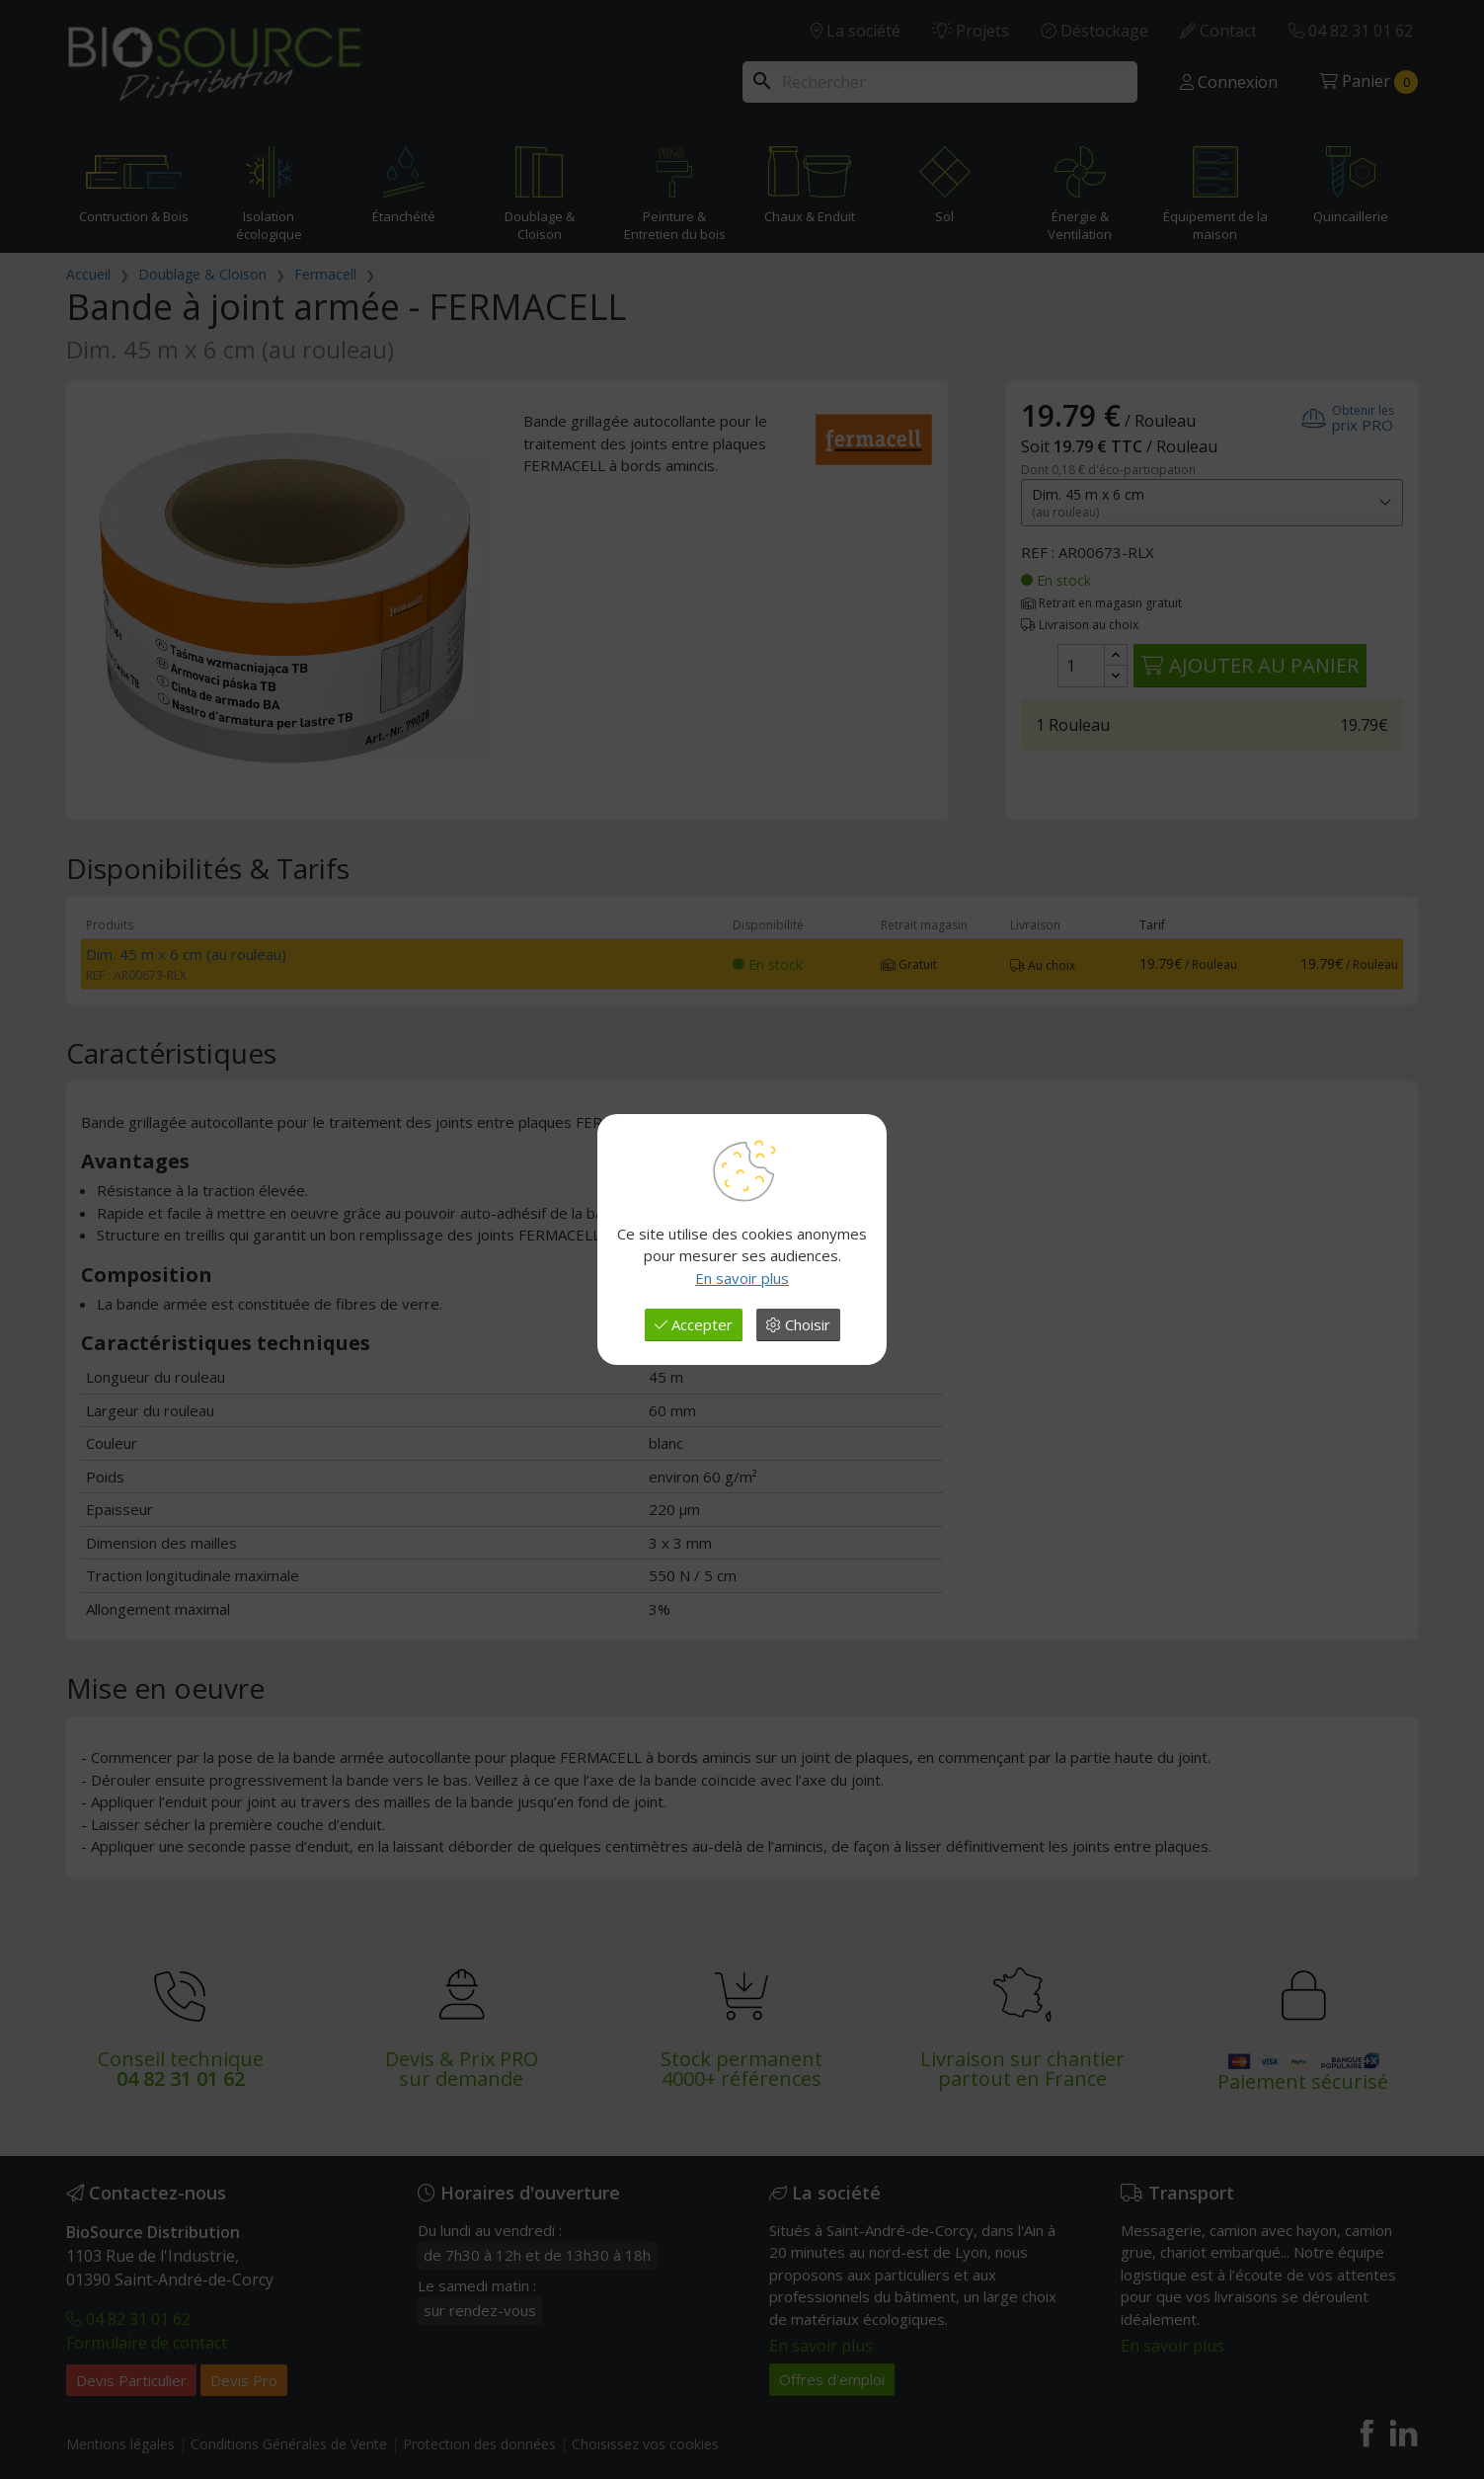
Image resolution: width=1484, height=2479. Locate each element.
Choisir (798, 1324)
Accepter (694, 1324)
